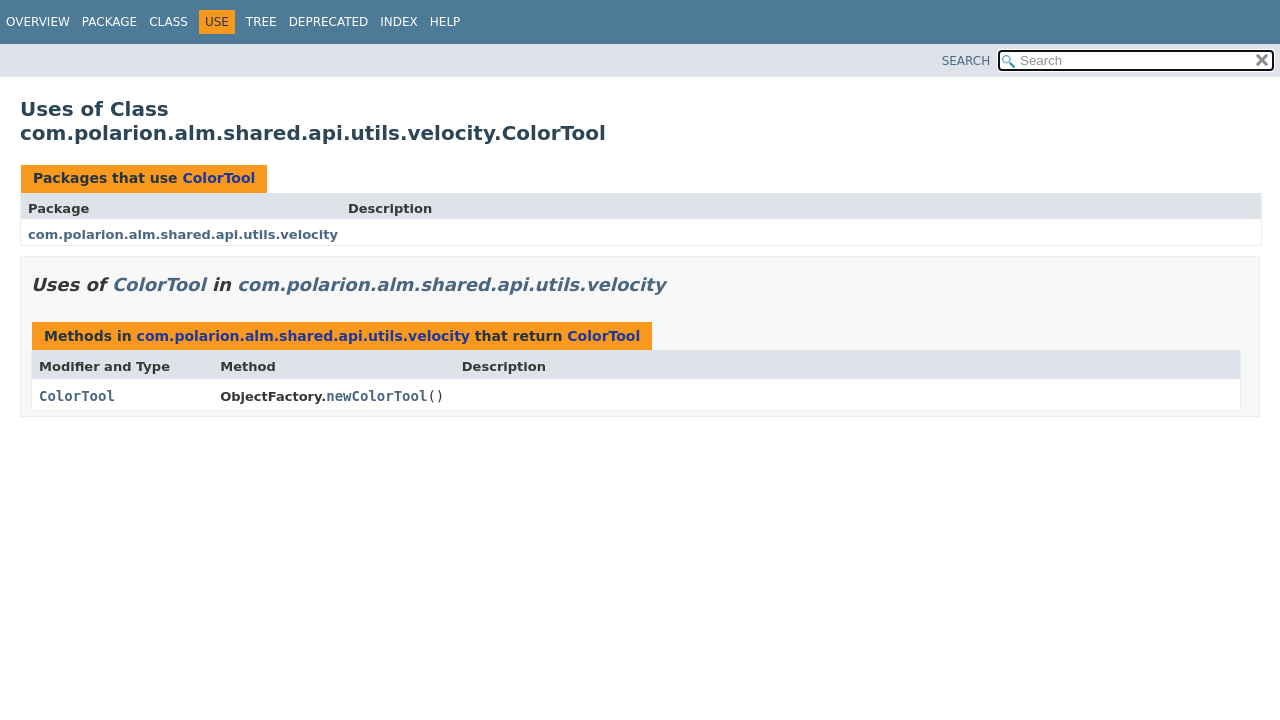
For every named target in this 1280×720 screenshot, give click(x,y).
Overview (38, 22)
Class (168, 22)
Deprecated (329, 22)
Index (399, 22)
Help (445, 22)
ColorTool (218, 178)
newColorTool (376, 396)
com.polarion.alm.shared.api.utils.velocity (183, 234)
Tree (261, 22)
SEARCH (966, 61)
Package (109, 22)
